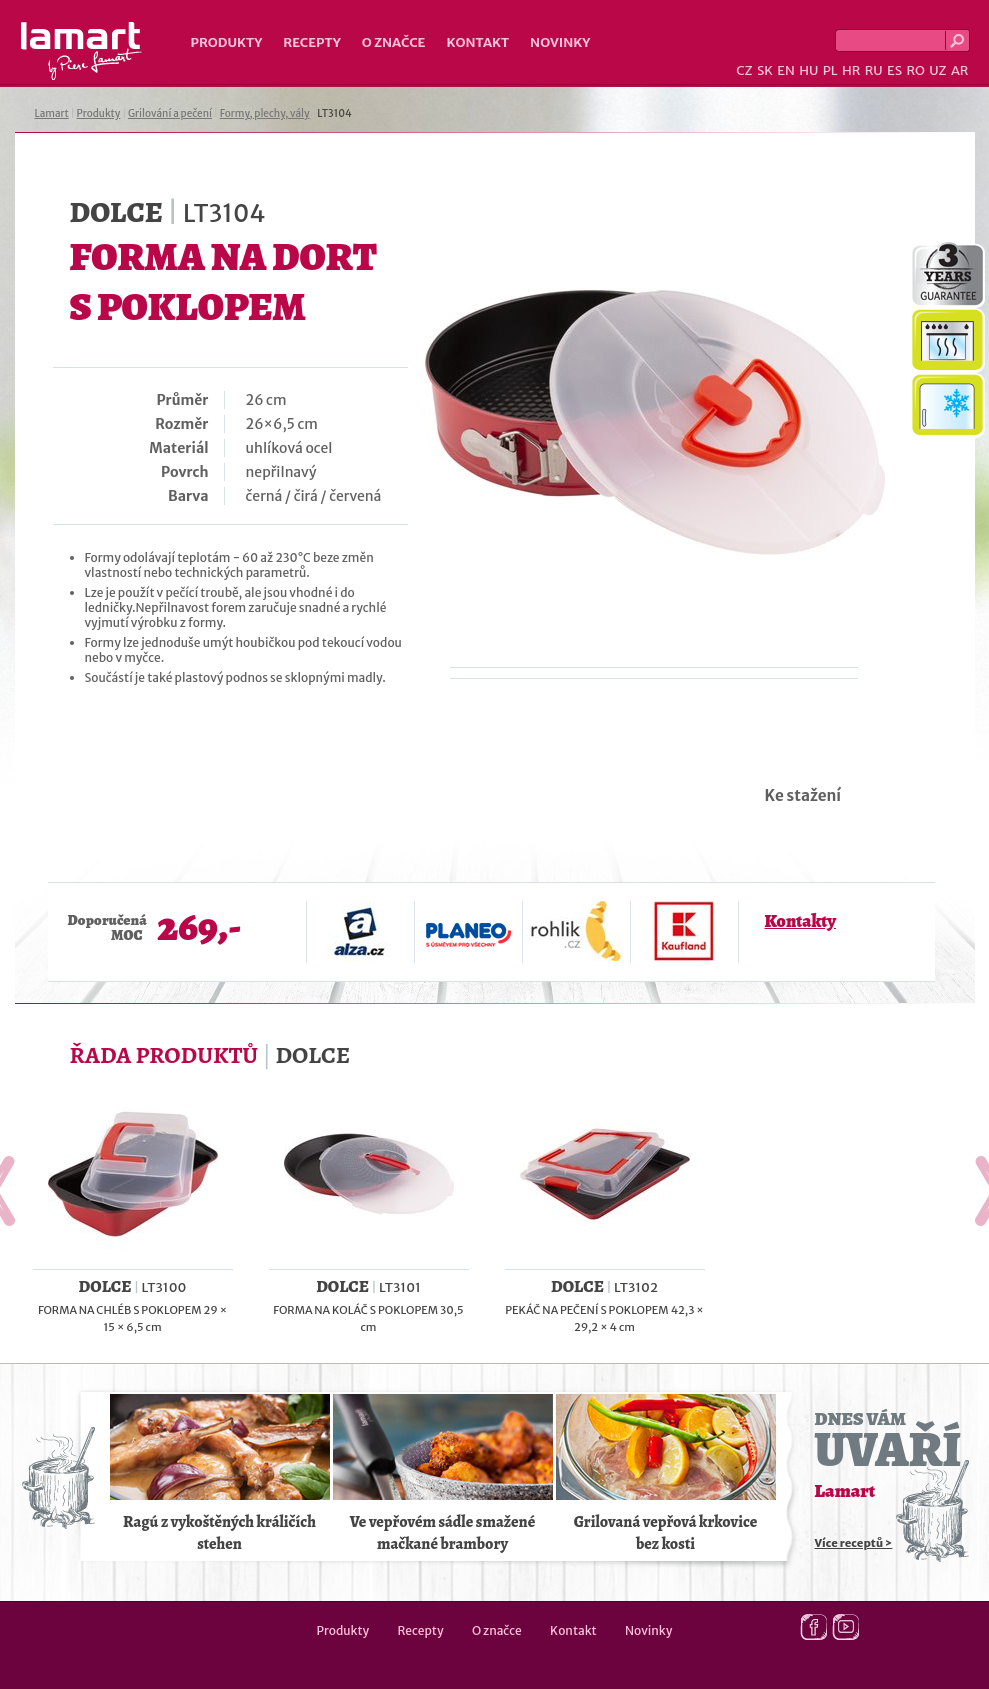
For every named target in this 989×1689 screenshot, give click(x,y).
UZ (937, 70)
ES (894, 70)
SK (765, 70)
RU (874, 70)
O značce (394, 42)
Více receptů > (854, 1543)
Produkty (227, 42)
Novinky (560, 42)
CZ (744, 70)
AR (960, 70)
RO (915, 70)
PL (830, 70)
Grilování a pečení (170, 113)
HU (808, 70)
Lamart (81, 51)
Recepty (311, 42)
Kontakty (800, 921)
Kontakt (477, 42)
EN (786, 70)
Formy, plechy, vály (265, 113)
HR (851, 70)
